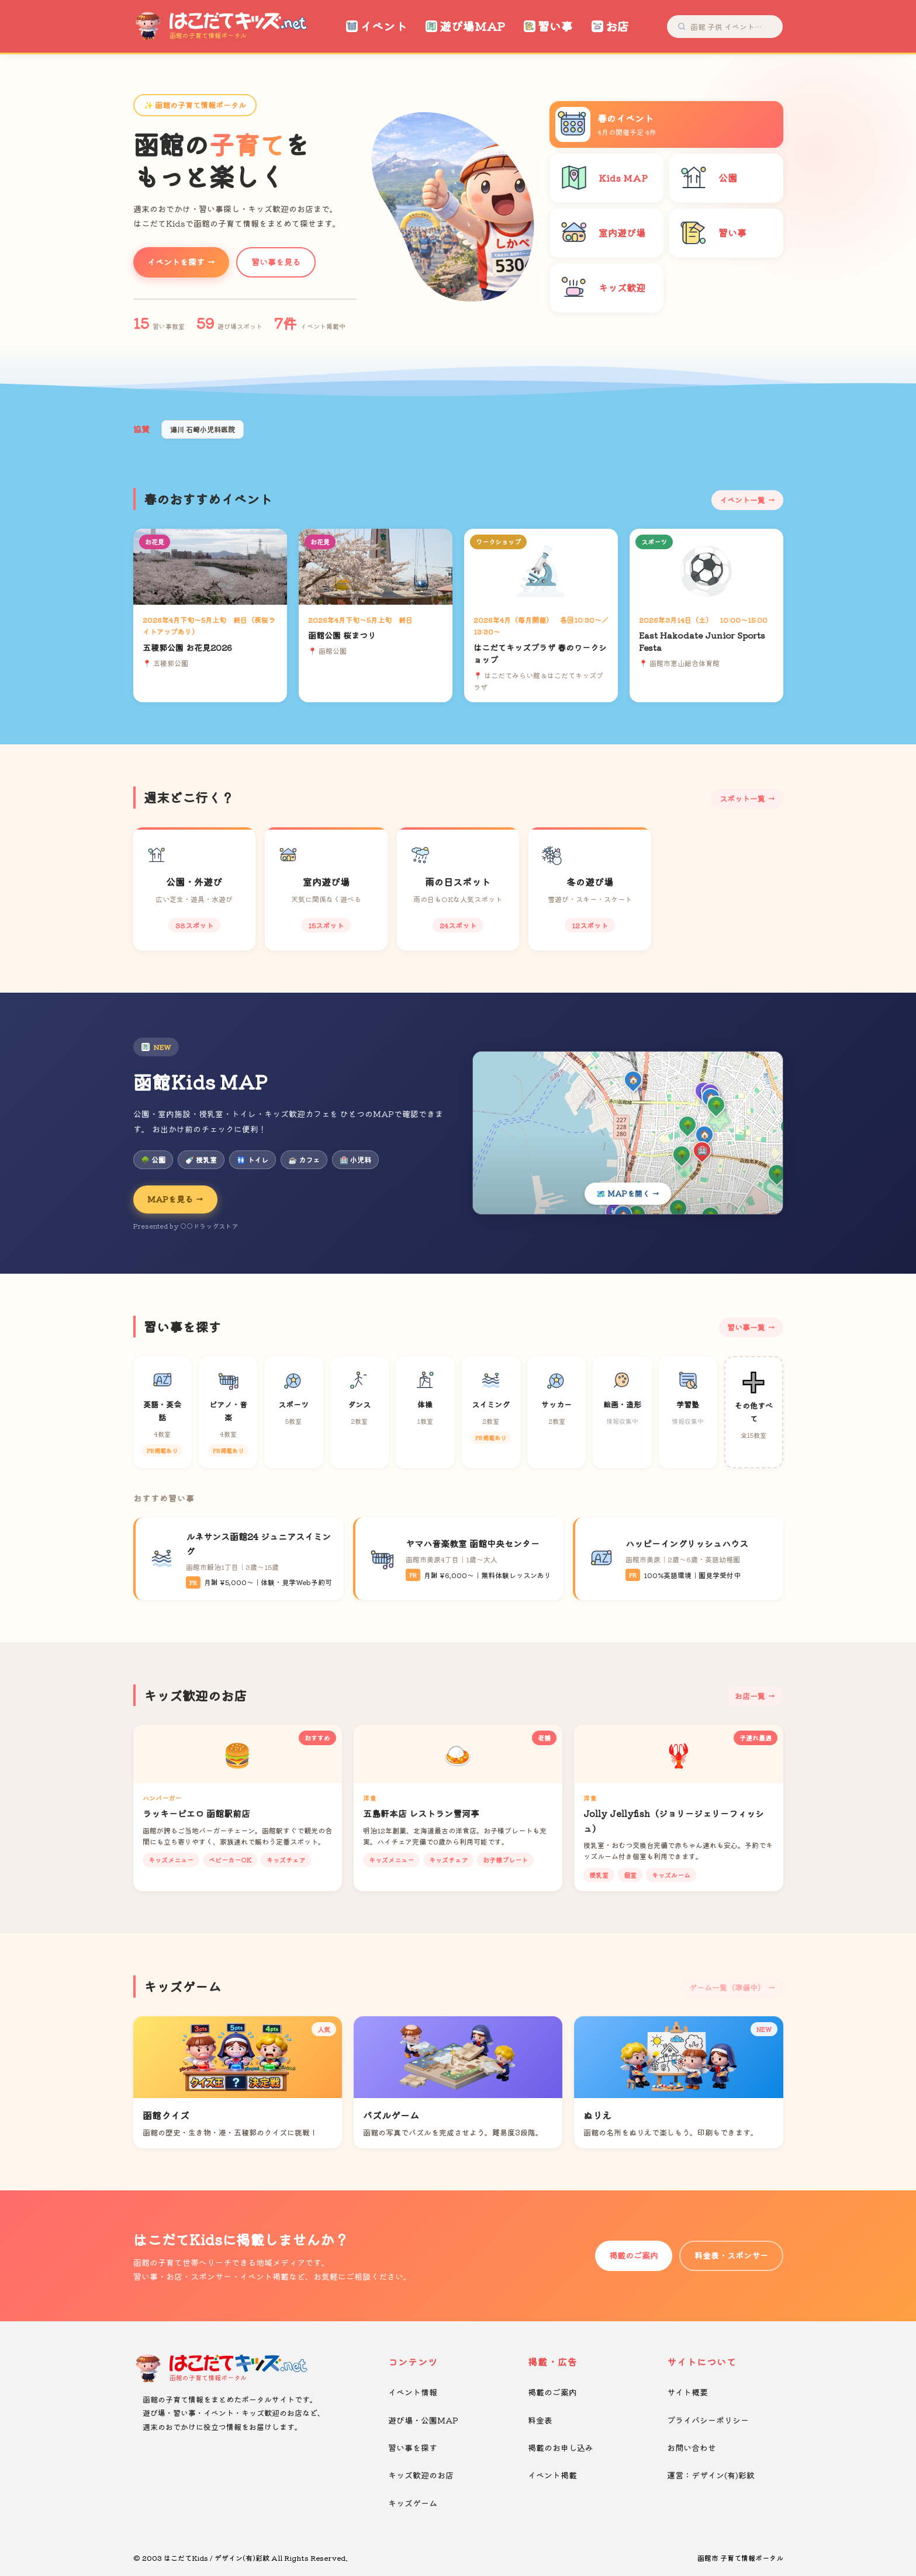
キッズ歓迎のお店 (421, 2475)
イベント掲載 (552, 2475)
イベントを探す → (181, 262)
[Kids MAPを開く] (628, 1133)
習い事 (548, 26)
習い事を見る (275, 262)
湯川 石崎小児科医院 (202, 429)
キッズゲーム (412, 2503)
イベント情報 (412, 2392)
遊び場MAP (465, 26)
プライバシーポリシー (708, 2420)
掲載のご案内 (633, 2255)
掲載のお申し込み (560, 2447)
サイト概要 (687, 2392)
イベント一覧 (742, 499)
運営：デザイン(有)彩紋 (711, 2475)
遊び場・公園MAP (423, 2420)
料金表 (540, 2420)
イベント (376, 26)
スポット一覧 (742, 798)
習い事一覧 (746, 1327)
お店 (610, 26)
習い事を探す (412, 2447)
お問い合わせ (691, 2447)
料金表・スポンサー (731, 2255)
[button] (443, 290)
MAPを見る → (175, 1199)
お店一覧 (750, 1695)
